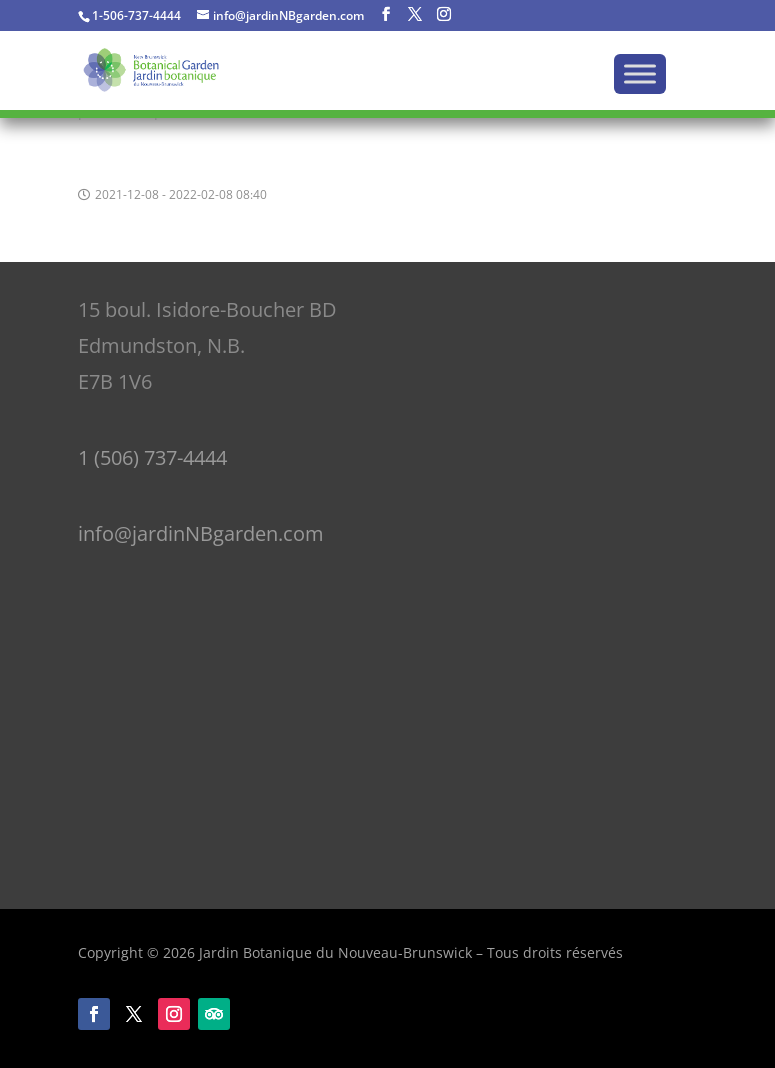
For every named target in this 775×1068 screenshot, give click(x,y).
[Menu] (640, 73)
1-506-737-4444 (136, 15)
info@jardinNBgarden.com (201, 533)
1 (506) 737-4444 (152, 457)
